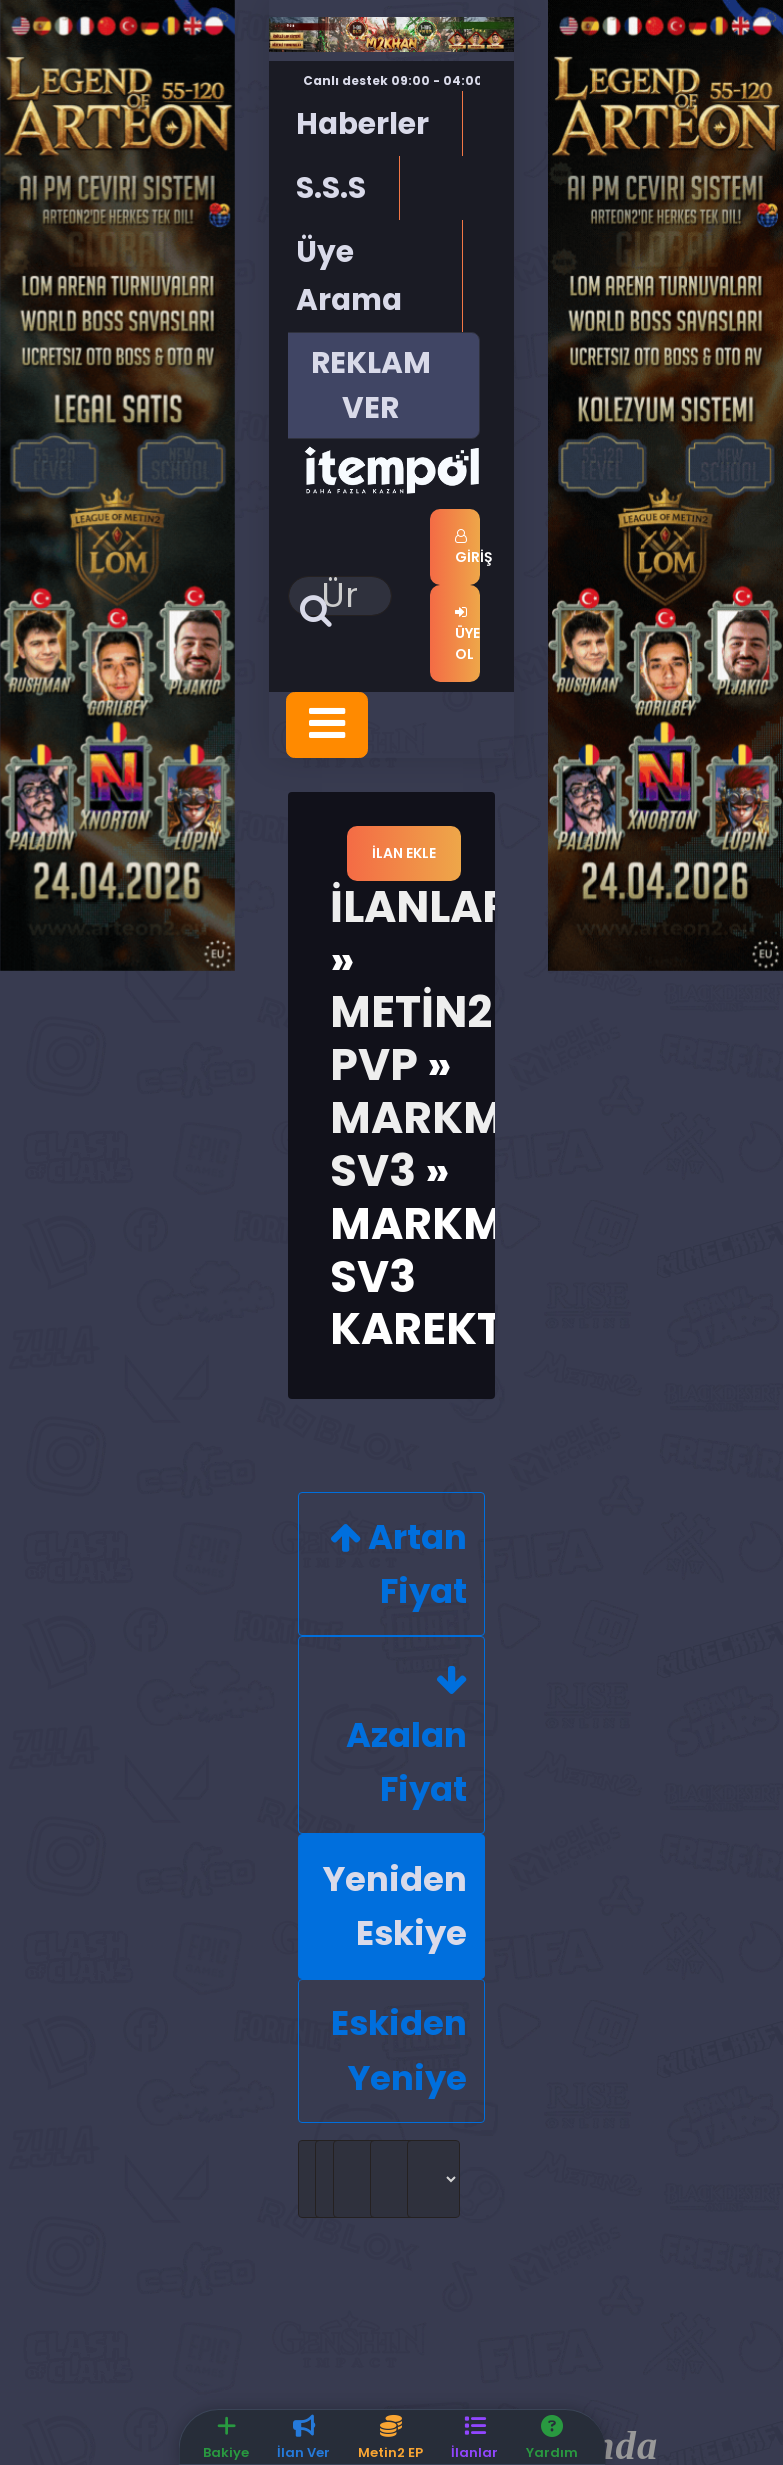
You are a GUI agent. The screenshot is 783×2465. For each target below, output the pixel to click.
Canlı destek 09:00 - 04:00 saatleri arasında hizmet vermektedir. (421, 90)
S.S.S (331, 187)
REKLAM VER (371, 384)
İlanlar (420, 906)
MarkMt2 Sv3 (442, 1144)
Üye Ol (467, 634)
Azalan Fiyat (406, 1739)
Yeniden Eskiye (395, 1906)
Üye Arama (349, 275)
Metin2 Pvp (411, 1038)
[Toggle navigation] (327, 725)
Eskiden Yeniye (399, 2050)
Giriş (467, 548)
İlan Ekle (404, 853)
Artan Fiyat (398, 1563)
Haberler (362, 123)
